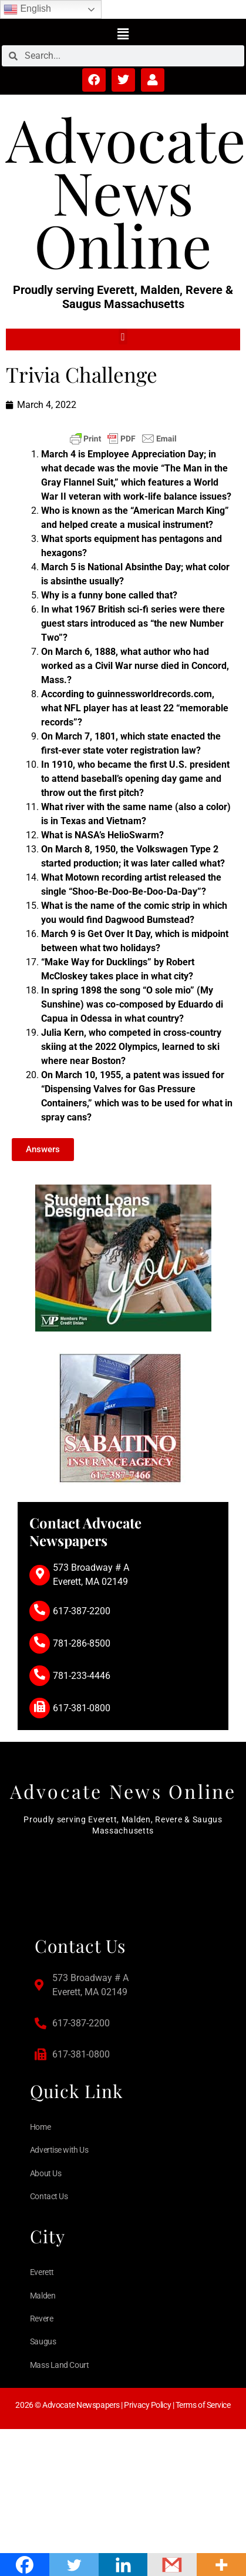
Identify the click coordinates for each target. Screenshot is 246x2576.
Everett (42, 2272)
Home (40, 2127)
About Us (45, 2173)
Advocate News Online (126, 191)
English (27, 9)
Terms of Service (203, 2405)
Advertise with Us (59, 2150)
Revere (41, 2318)
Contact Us (49, 2196)
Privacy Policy (147, 2405)
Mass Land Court (59, 2365)
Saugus (43, 2341)
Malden (42, 2295)
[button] (123, 34)
